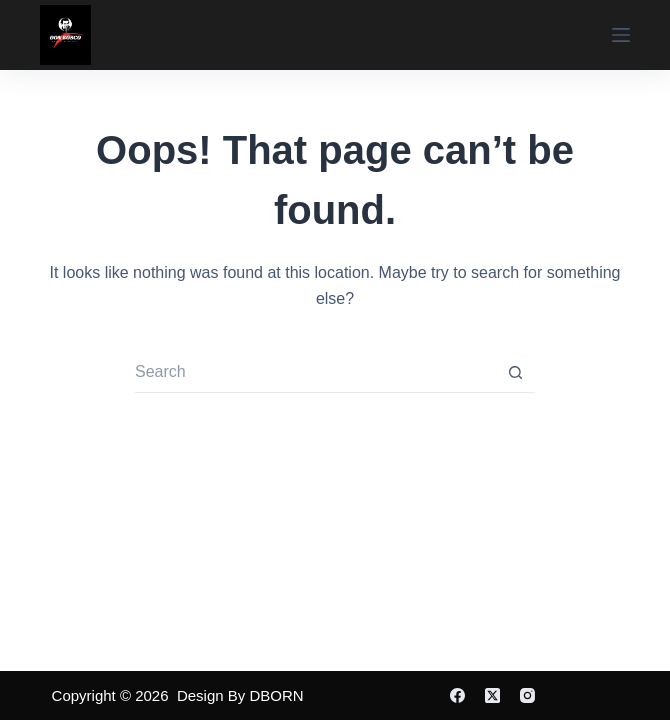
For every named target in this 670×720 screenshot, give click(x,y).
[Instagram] (527, 695)
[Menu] (621, 35)
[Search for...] (315, 373)
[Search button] (515, 373)
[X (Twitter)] (492, 695)
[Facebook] (457, 695)
